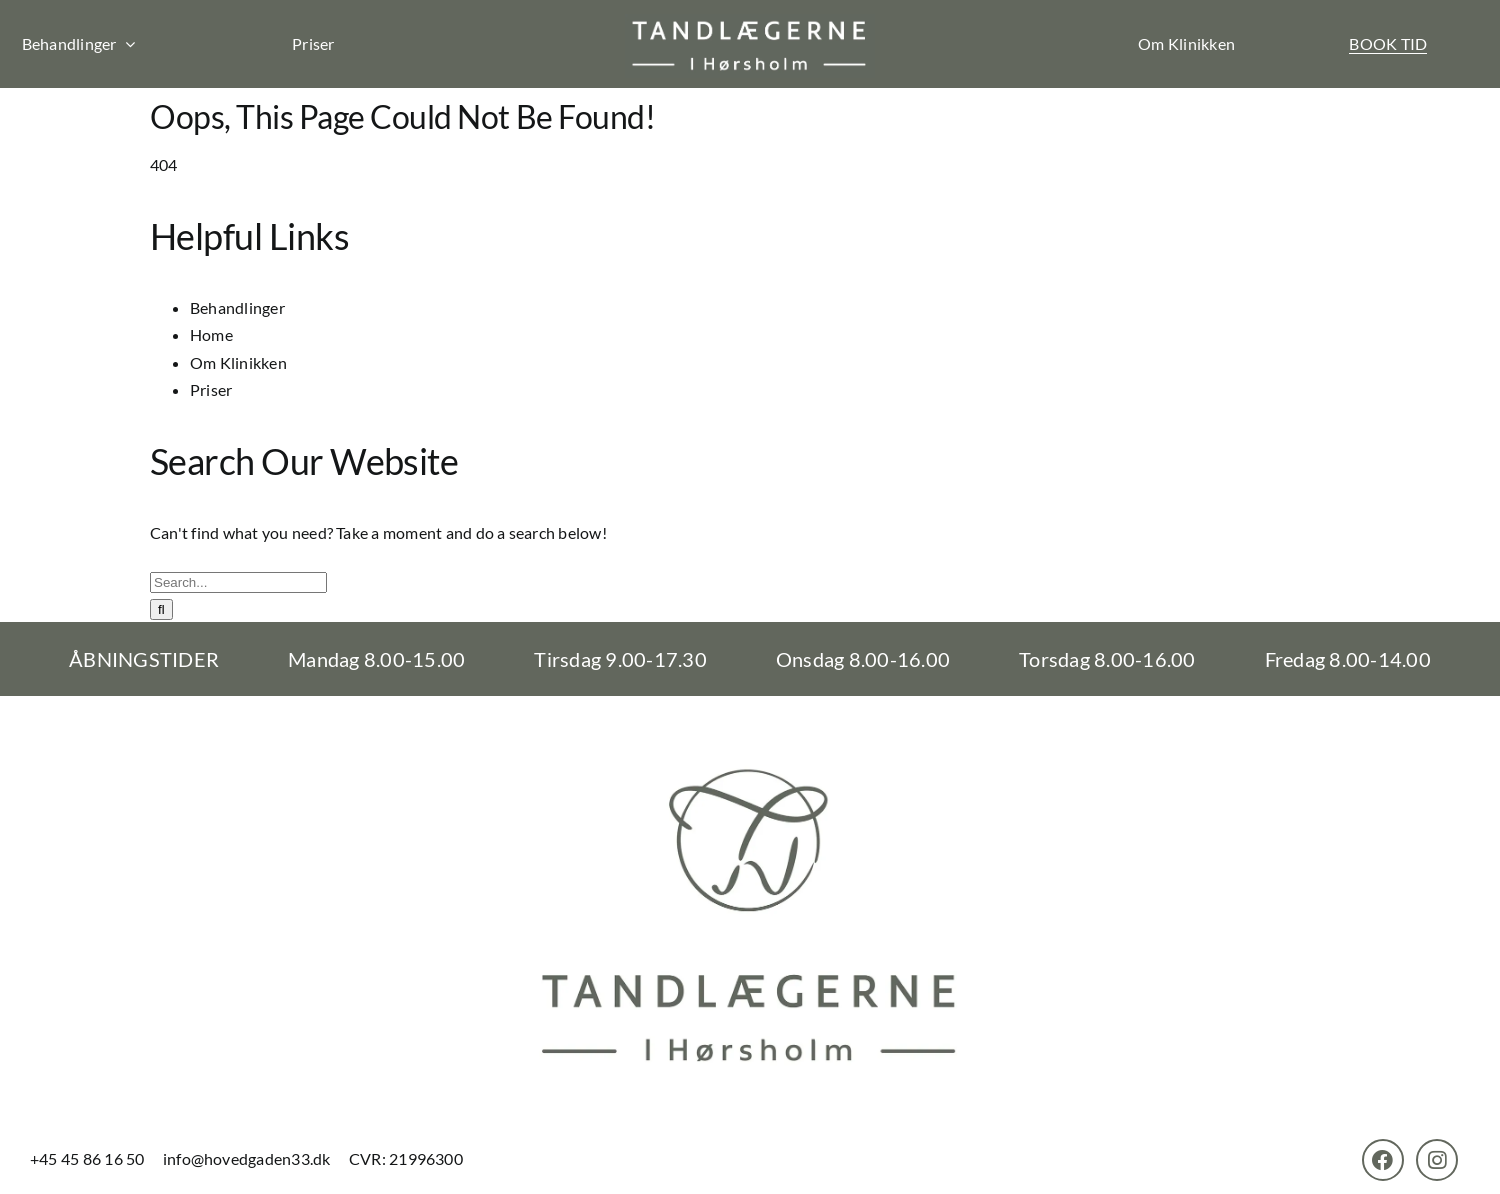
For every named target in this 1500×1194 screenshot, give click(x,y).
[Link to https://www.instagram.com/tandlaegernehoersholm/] (1437, 1160)
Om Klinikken (1186, 43)
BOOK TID (1388, 43)
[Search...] (238, 582)
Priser (313, 43)
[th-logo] (750, 21)
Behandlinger (237, 307)
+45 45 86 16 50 (89, 1158)
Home (211, 334)
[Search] (161, 609)
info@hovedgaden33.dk (247, 1158)
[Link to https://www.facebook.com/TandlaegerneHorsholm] (1383, 1160)
